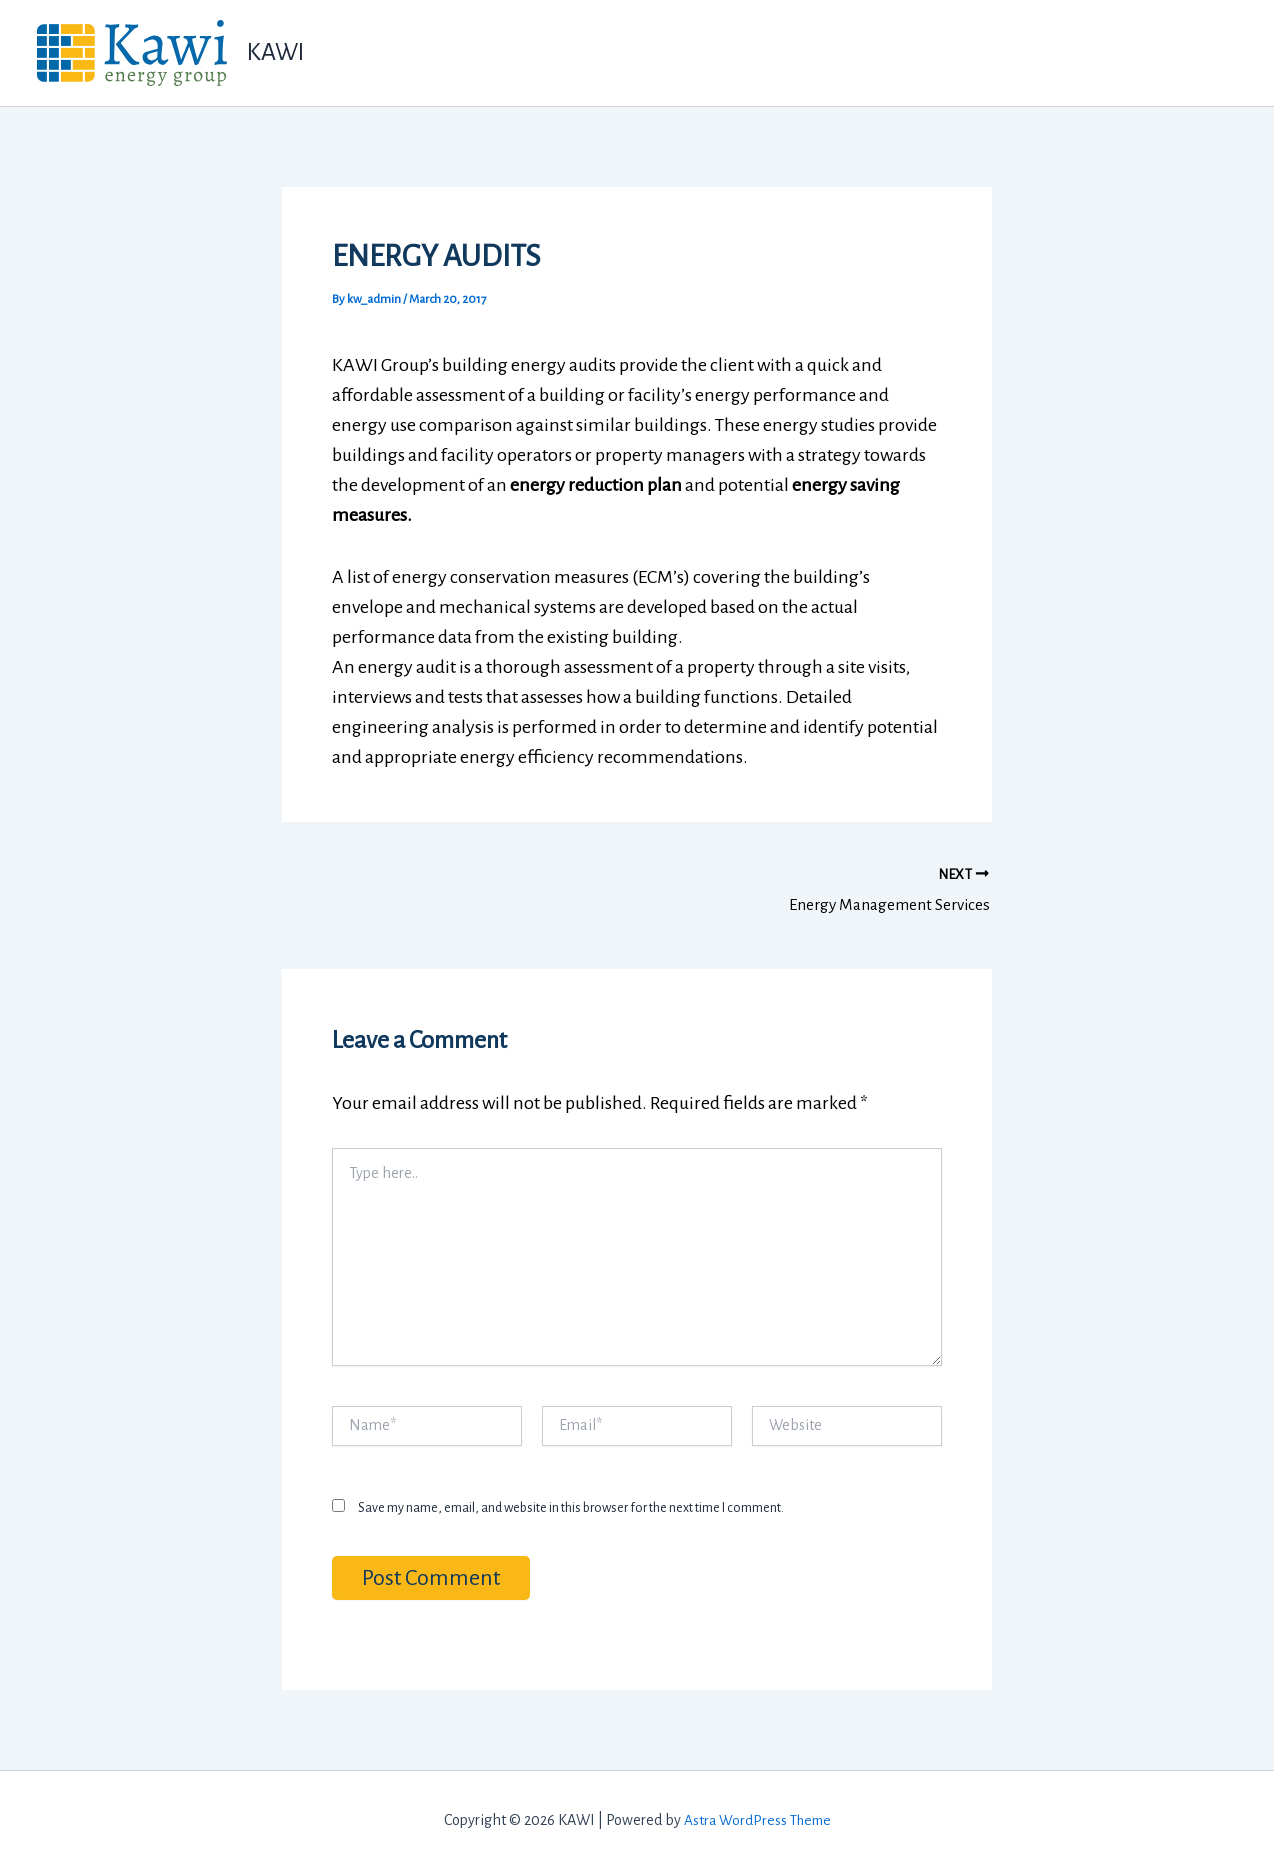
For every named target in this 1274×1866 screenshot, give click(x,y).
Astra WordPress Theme (757, 1816)
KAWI (275, 52)
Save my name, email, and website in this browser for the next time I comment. (571, 1503)
